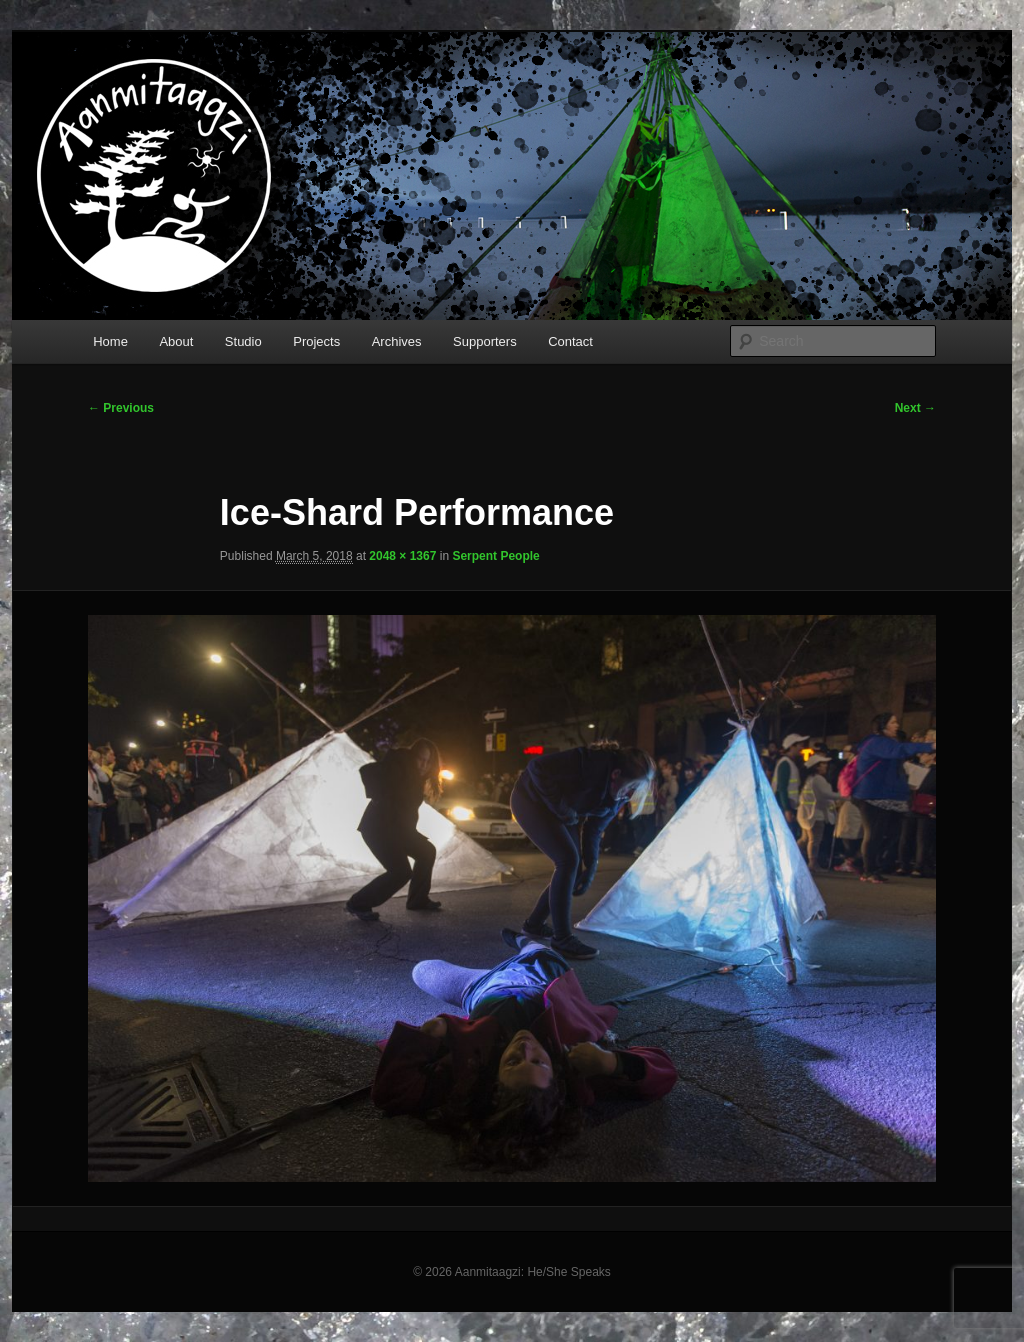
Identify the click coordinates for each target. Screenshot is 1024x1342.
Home (110, 341)
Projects (316, 341)
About (176, 341)
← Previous (121, 408)
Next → (915, 408)
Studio (243, 341)
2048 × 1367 (402, 556)
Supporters (485, 341)
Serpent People (495, 556)
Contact (570, 341)
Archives (397, 341)
